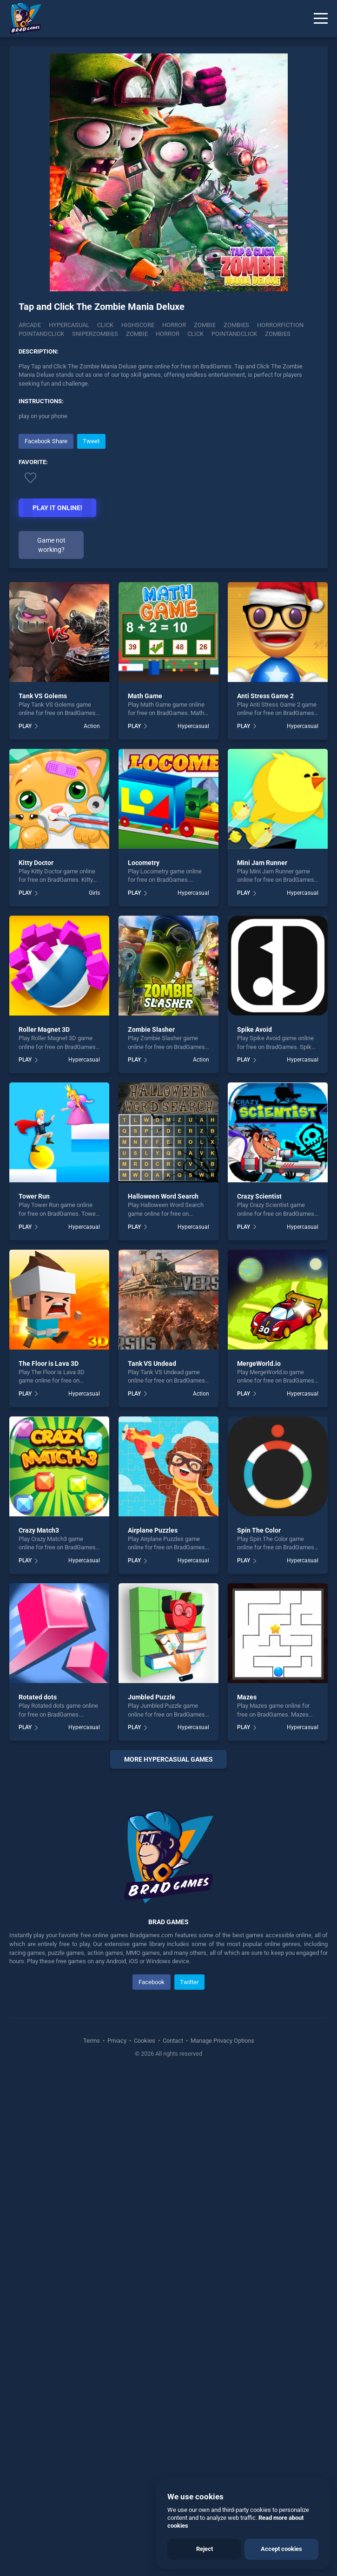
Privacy (117, 2225)
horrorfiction (280, 324)
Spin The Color (259, 1530)
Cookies (144, 2225)
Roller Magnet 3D (44, 1029)
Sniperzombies (95, 333)
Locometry (143, 862)
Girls (94, 893)
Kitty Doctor (36, 862)
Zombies (236, 324)
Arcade (30, 324)
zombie (137, 333)
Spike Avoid (254, 1029)
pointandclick (234, 333)
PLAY (25, 726)
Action (92, 726)
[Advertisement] (168, 1870)
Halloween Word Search (163, 1196)
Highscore (137, 324)
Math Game (145, 696)
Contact (173, 2225)
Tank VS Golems (43, 696)
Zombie (205, 324)
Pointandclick (41, 333)
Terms (92, 2225)
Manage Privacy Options (221, 2225)
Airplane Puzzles (153, 1530)
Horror (174, 324)
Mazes (247, 1697)
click (195, 333)
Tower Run (34, 1196)
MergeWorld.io (259, 1363)
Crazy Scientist (259, 1196)
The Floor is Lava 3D (49, 1363)
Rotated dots (38, 1697)
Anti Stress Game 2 (265, 696)
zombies (278, 333)
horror (167, 333)
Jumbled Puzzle (151, 1697)
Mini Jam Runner (262, 862)
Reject (204, 2548)
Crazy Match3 (39, 1530)
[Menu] (321, 18)
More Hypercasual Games (168, 1759)
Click (105, 324)
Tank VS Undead (152, 1363)
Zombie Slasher (151, 1029)
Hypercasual (69, 324)
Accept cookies (281, 2548)
